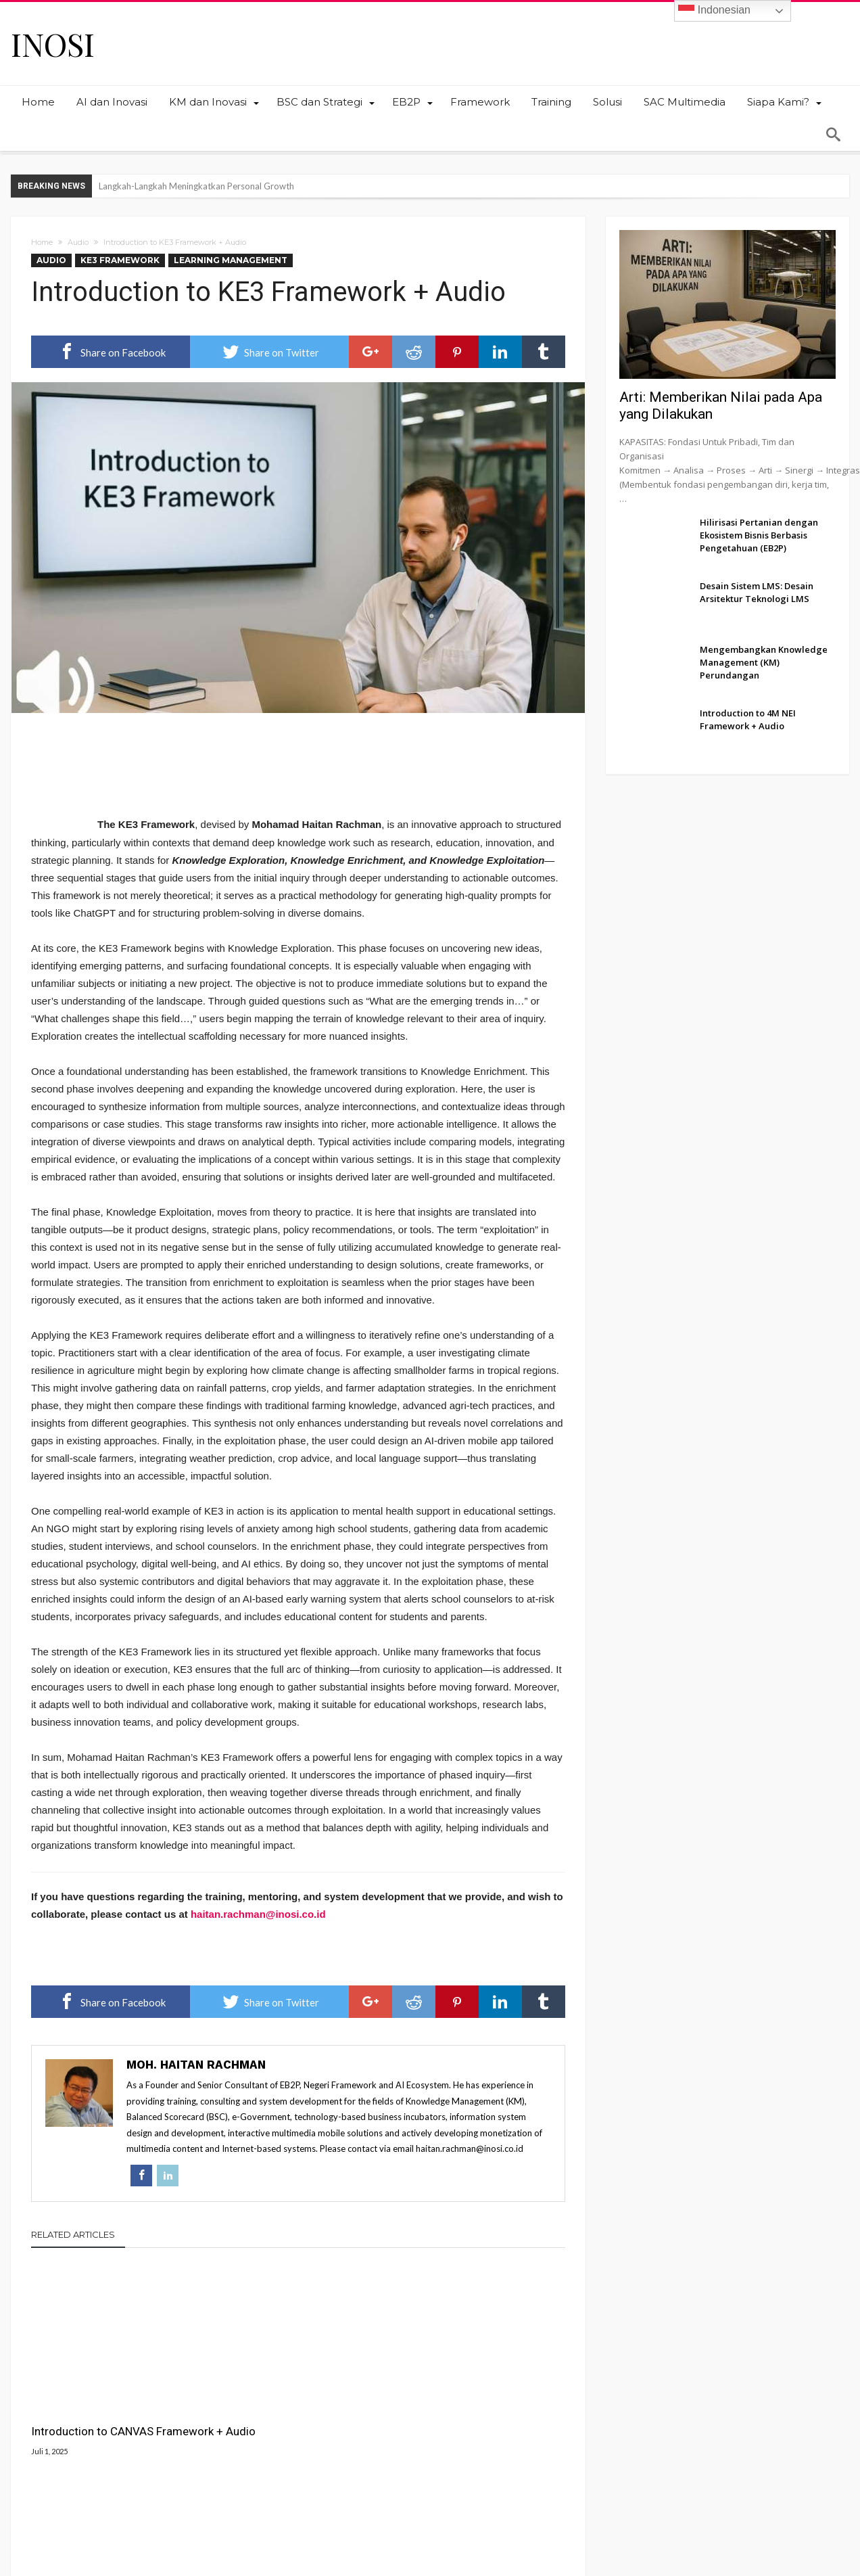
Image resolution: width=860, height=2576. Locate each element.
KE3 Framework (120, 260)
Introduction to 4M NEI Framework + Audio (271, 2407)
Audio (78, 242)
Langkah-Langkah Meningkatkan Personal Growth (196, 186)
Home (42, 242)
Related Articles (73, 2235)
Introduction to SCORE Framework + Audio (453, 2407)
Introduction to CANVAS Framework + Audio (92, 2407)
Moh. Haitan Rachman (196, 2065)
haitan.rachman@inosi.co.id (258, 1914)
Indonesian (714, 11)
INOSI (53, 43)
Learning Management (230, 260)
